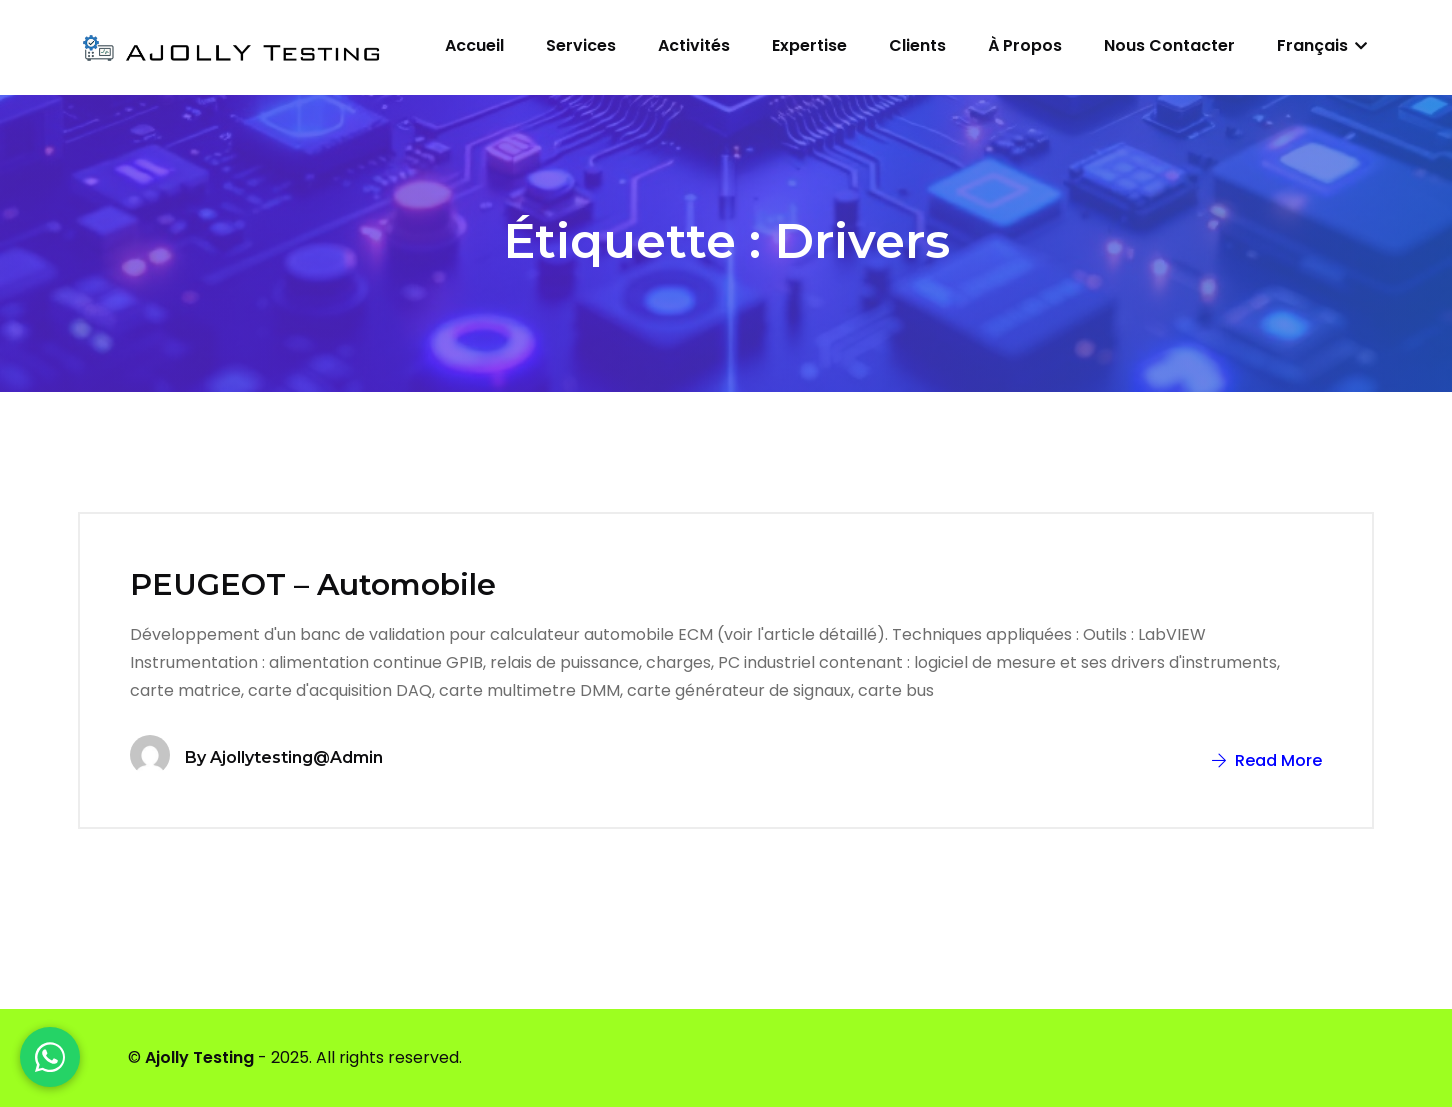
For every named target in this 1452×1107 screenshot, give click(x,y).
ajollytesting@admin (296, 757)
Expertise (809, 45)
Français (1322, 45)
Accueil (474, 45)
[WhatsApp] (50, 1057)
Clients (917, 45)
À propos (1025, 45)
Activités (694, 45)
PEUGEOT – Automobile (313, 584)
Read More (1267, 760)
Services (581, 45)
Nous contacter (1169, 45)
